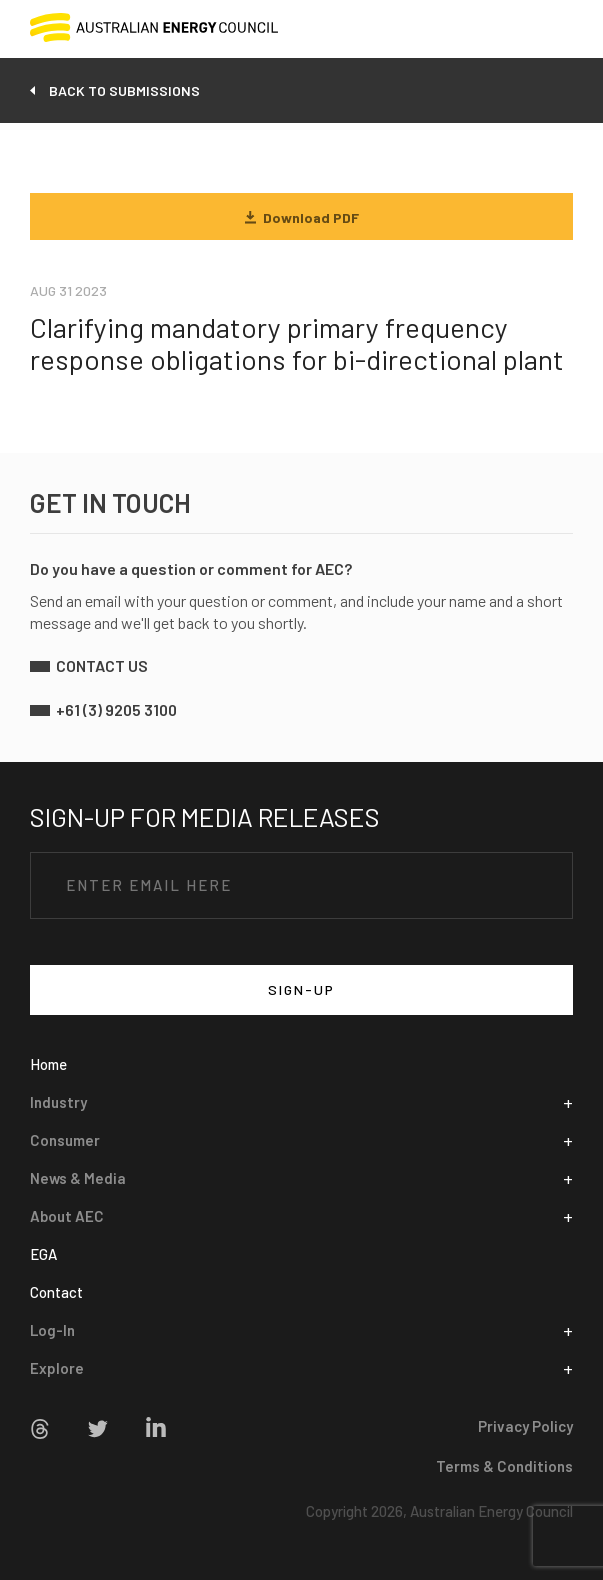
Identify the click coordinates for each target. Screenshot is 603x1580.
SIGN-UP (301, 989)
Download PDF (302, 217)
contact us (102, 665)
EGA (43, 1254)
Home (48, 1064)
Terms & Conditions (504, 1466)
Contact (56, 1292)
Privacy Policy (525, 1426)
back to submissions (124, 90)
